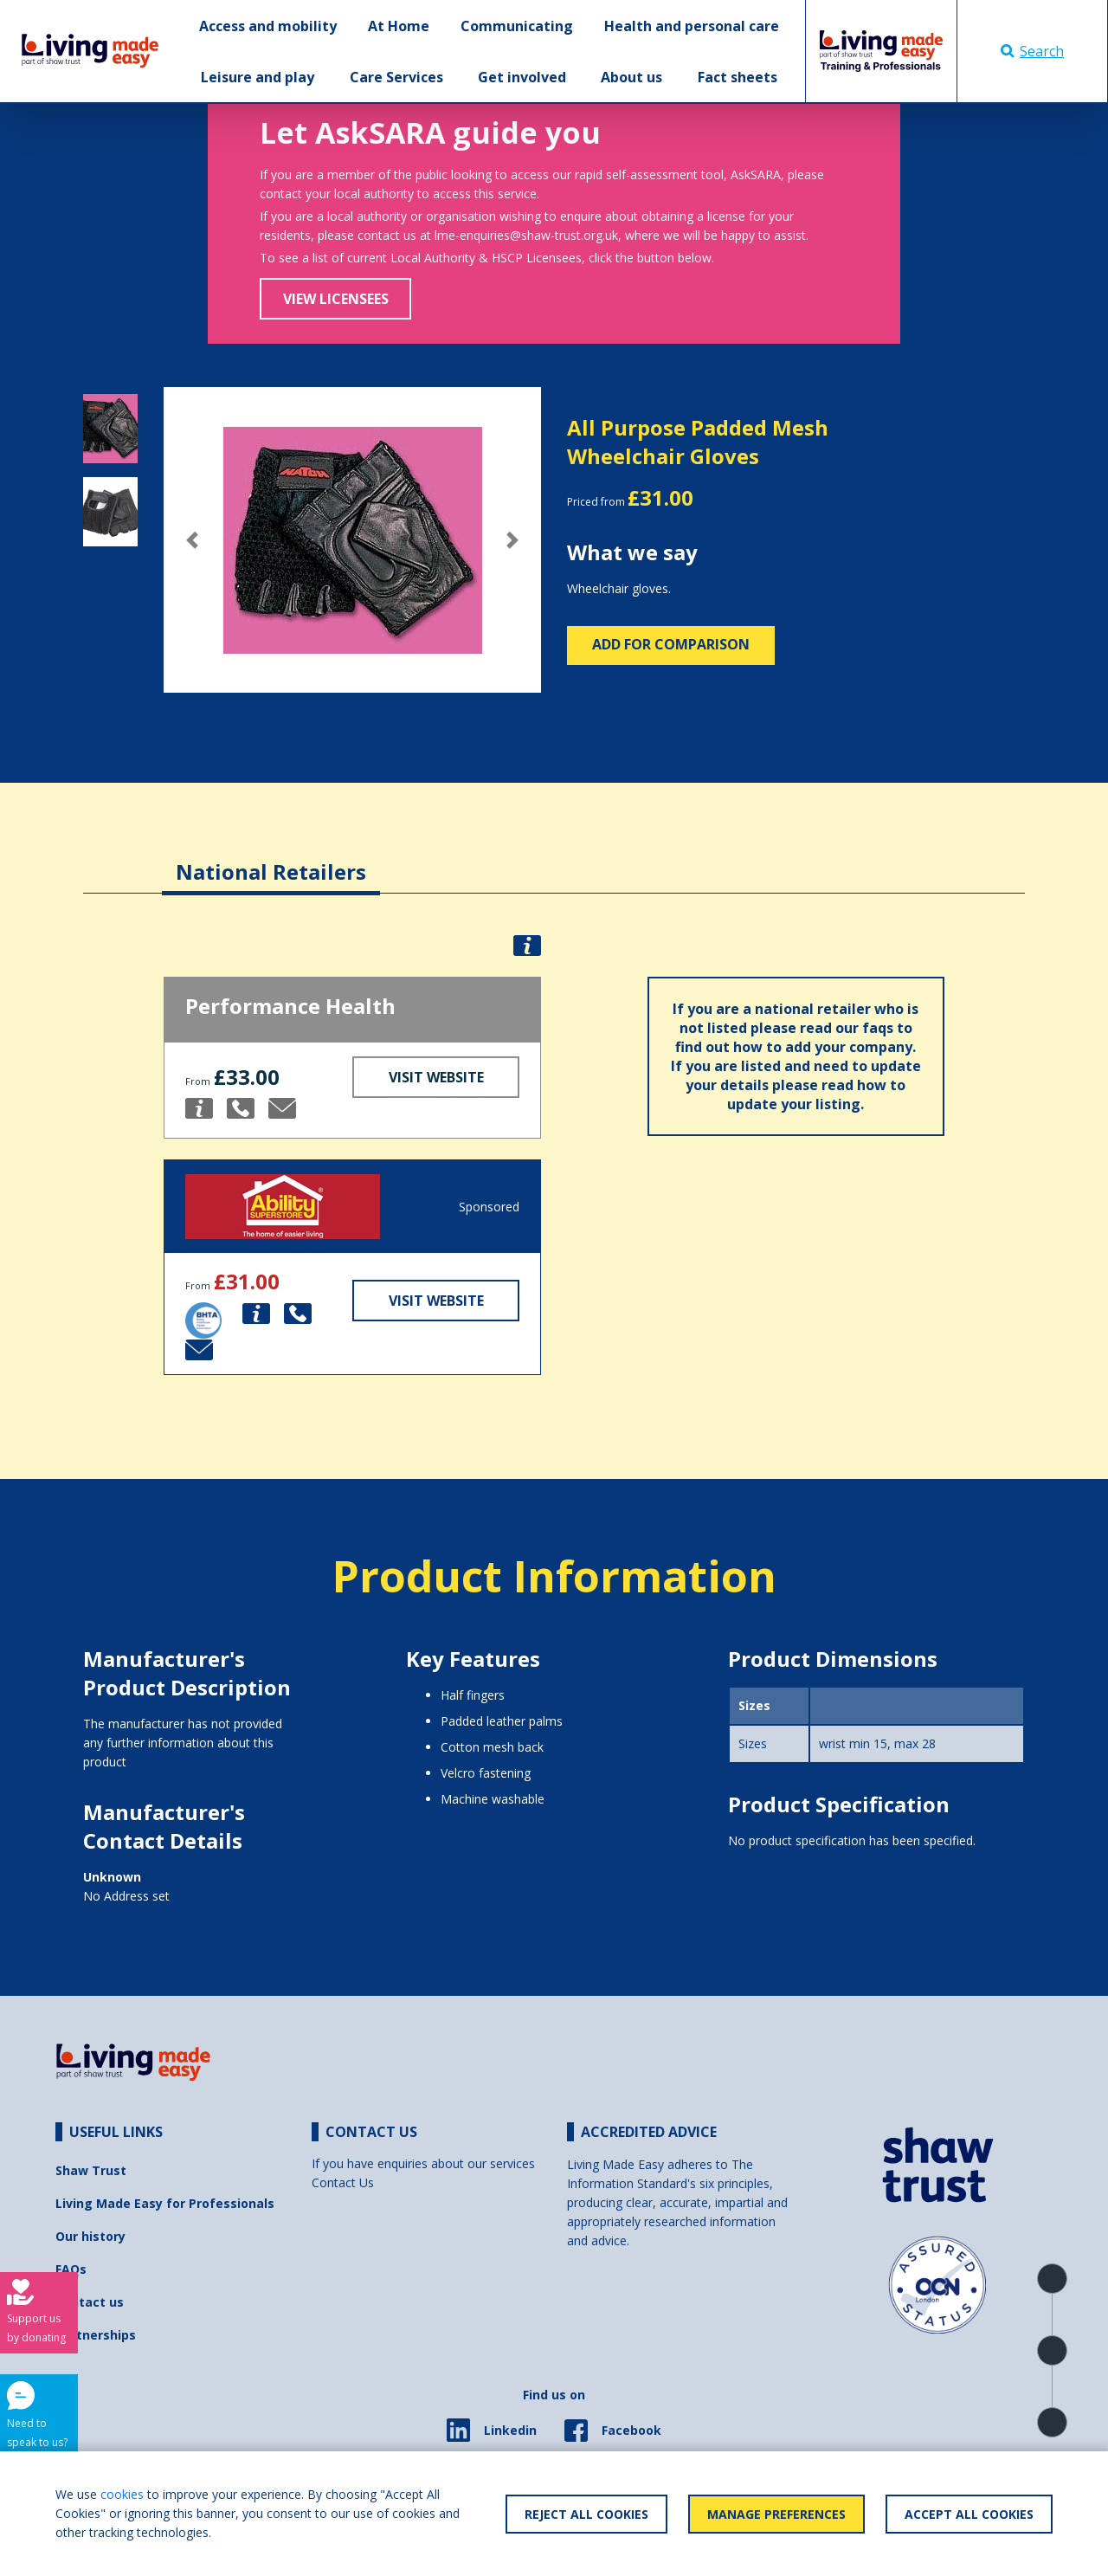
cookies (122, 2494)
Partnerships (95, 2335)
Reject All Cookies (586, 2514)
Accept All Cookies (969, 2514)
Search (1032, 51)
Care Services (396, 77)
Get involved (522, 77)
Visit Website (436, 1077)
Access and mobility (268, 26)
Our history (90, 2236)
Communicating (517, 26)
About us (631, 77)
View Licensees (336, 298)
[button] (192, 540)
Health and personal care (691, 26)
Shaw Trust (90, 2170)
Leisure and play (257, 77)
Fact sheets (737, 77)
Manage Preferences (776, 2514)
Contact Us (343, 2182)
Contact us (89, 2302)
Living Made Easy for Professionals (164, 2203)
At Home (398, 26)
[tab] (271, 858)
